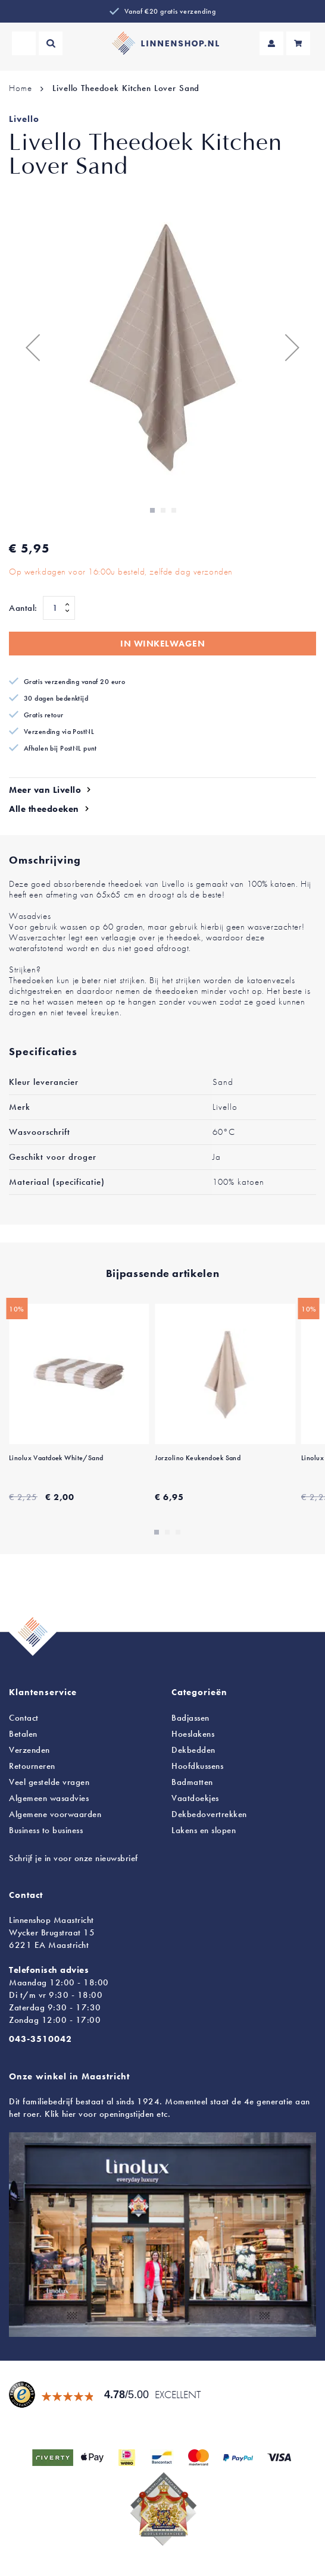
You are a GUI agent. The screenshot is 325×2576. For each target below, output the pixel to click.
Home (20, 88)
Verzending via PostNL (59, 731)
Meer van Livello (45, 790)
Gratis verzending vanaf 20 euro (74, 681)
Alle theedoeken (44, 809)
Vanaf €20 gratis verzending (169, 11)
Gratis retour (44, 715)
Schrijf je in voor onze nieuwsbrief (73, 1858)
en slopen (203, 1830)
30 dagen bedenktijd (56, 698)
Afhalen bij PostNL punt (60, 748)
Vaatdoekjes (195, 1798)
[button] (33, 347)
